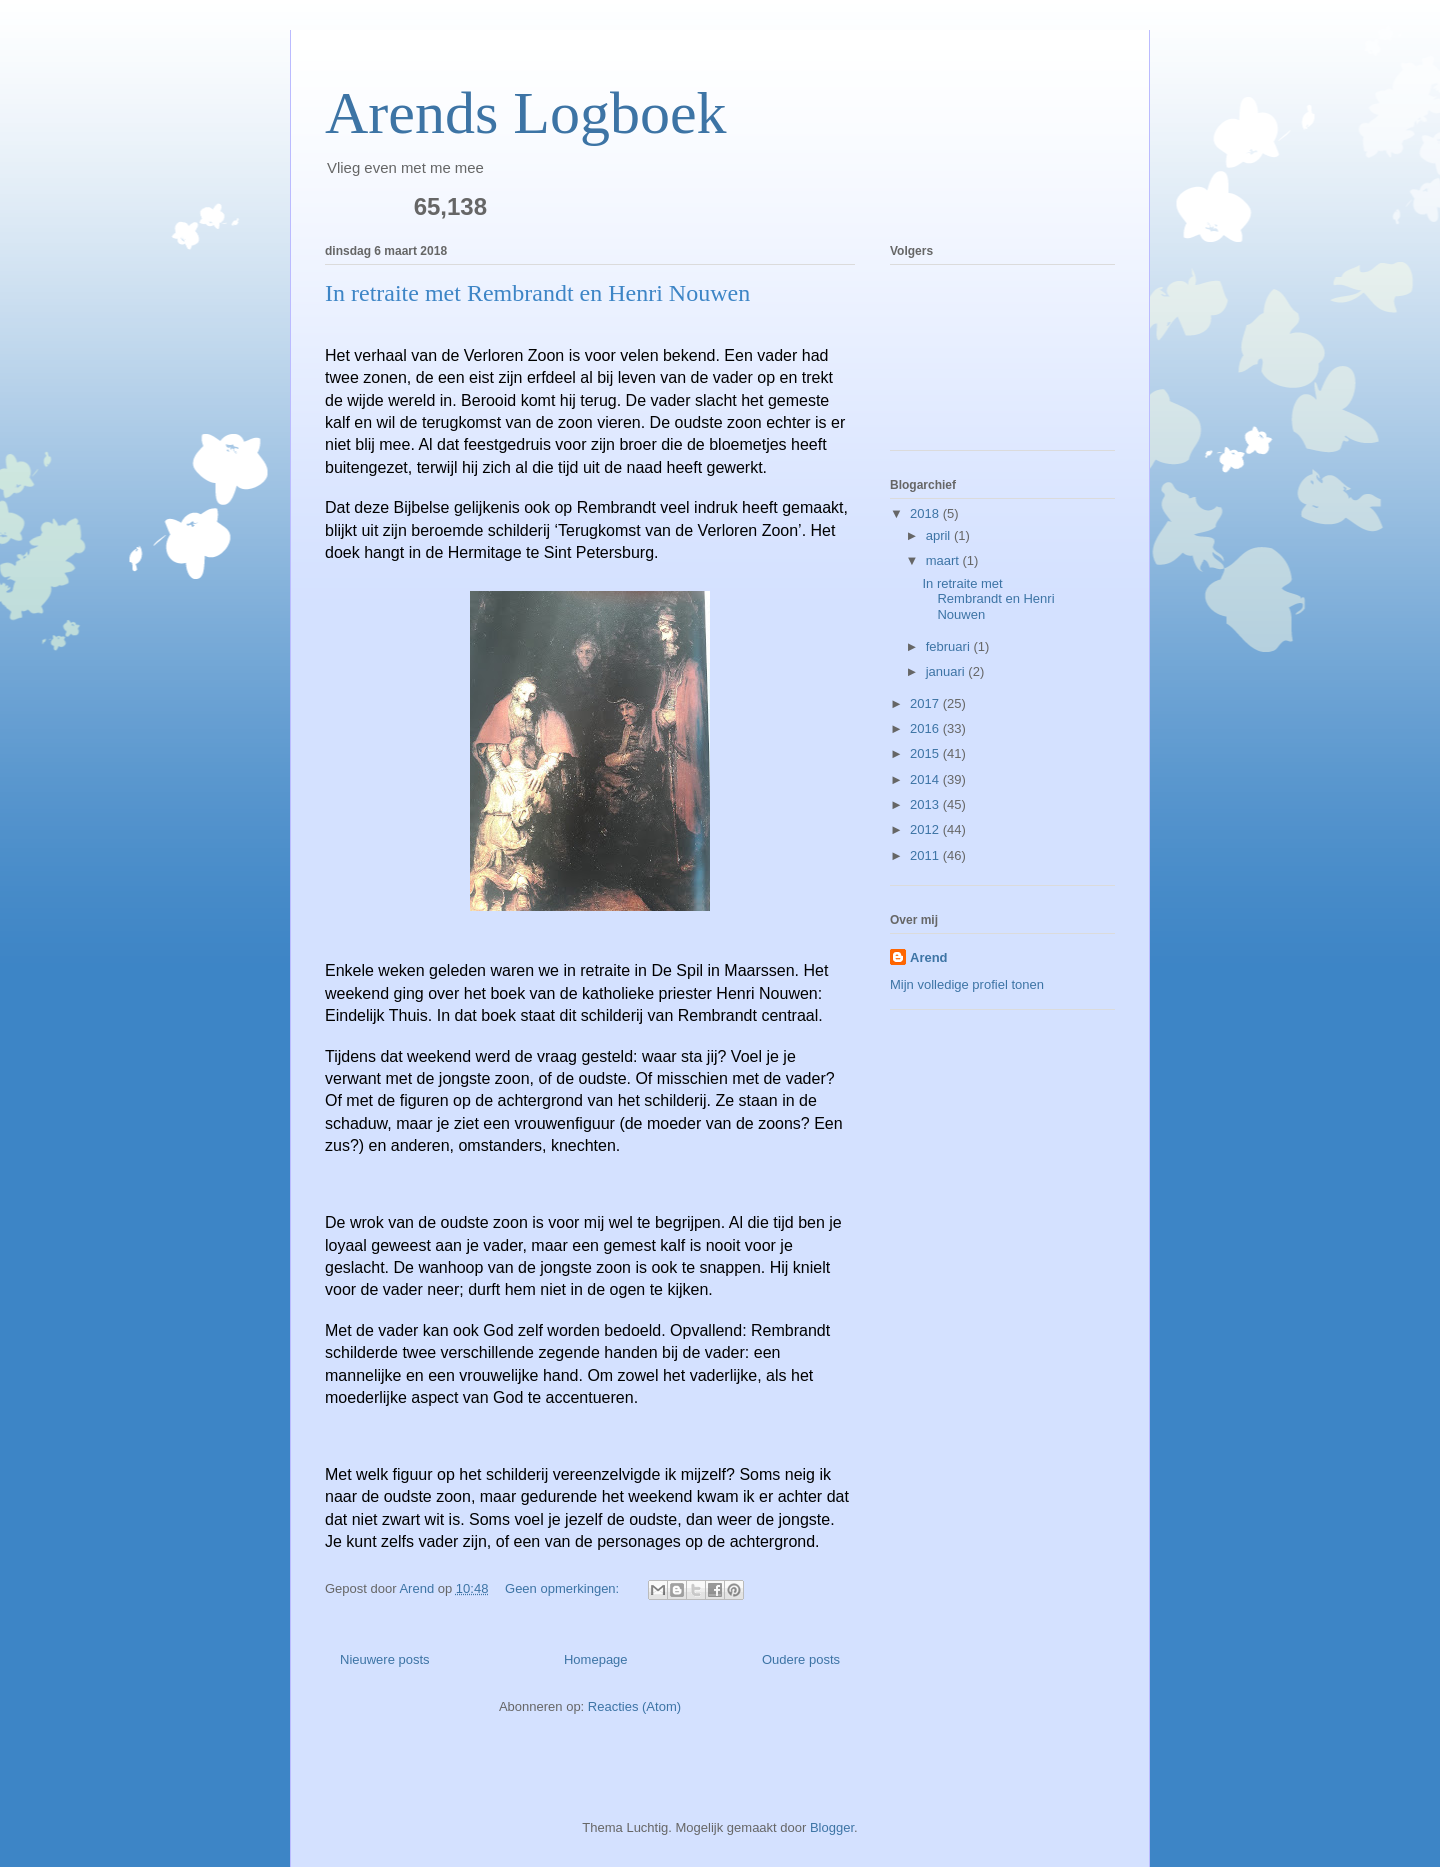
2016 (926, 728)
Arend (929, 957)
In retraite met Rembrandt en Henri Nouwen (537, 293)
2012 (926, 829)
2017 (926, 703)
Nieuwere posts (385, 1659)
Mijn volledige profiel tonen (967, 984)
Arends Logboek (526, 113)
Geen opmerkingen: (564, 1588)
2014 (926, 779)
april (940, 535)
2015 (926, 753)
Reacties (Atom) (634, 1706)
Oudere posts (801, 1659)
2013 (926, 804)
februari (950, 646)
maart (944, 560)
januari (947, 671)
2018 (926, 513)
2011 (926, 855)
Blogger (832, 1827)
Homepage (596, 1659)
